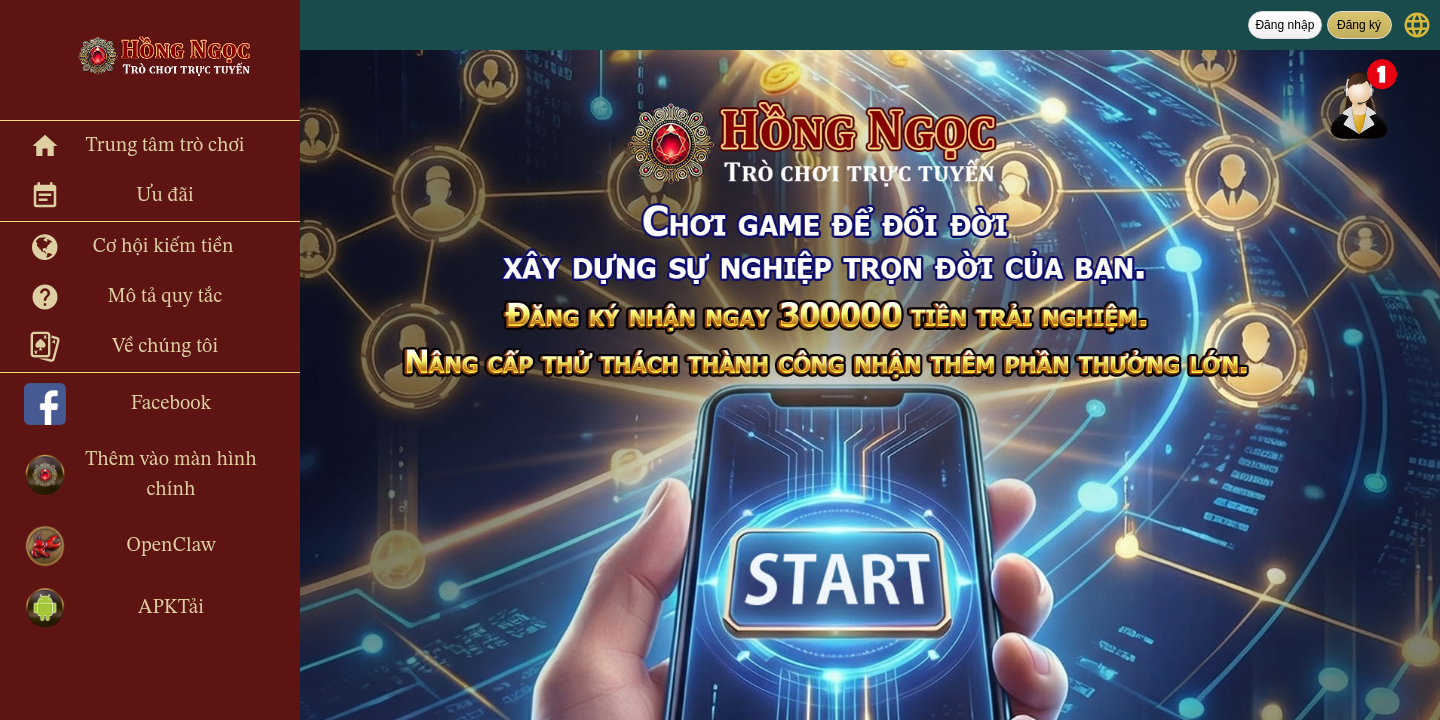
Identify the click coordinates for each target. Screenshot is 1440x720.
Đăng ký (1359, 25)
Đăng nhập (1284, 25)
